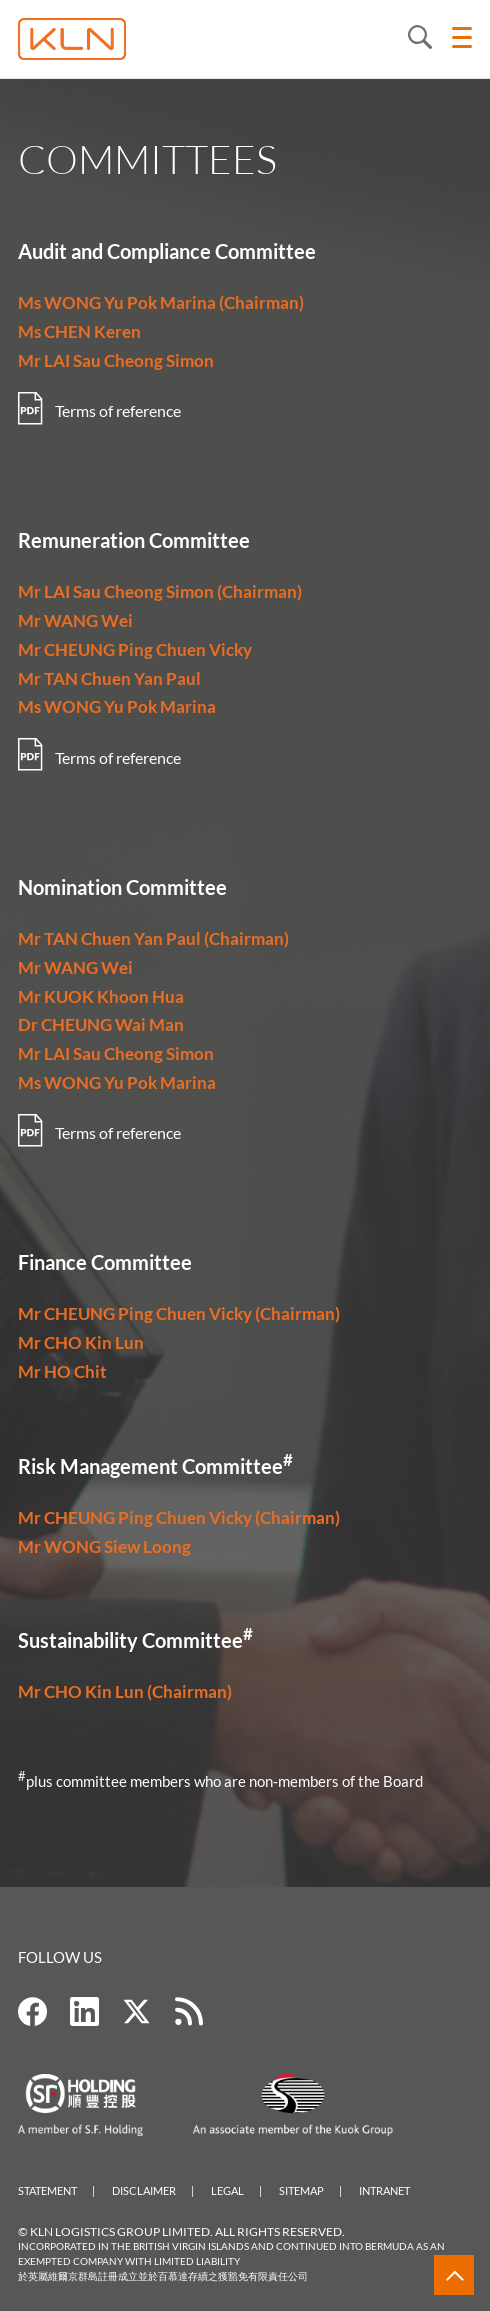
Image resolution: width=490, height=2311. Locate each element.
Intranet (384, 2190)
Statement (47, 2190)
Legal (227, 2190)
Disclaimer (144, 2190)
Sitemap (301, 2190)
